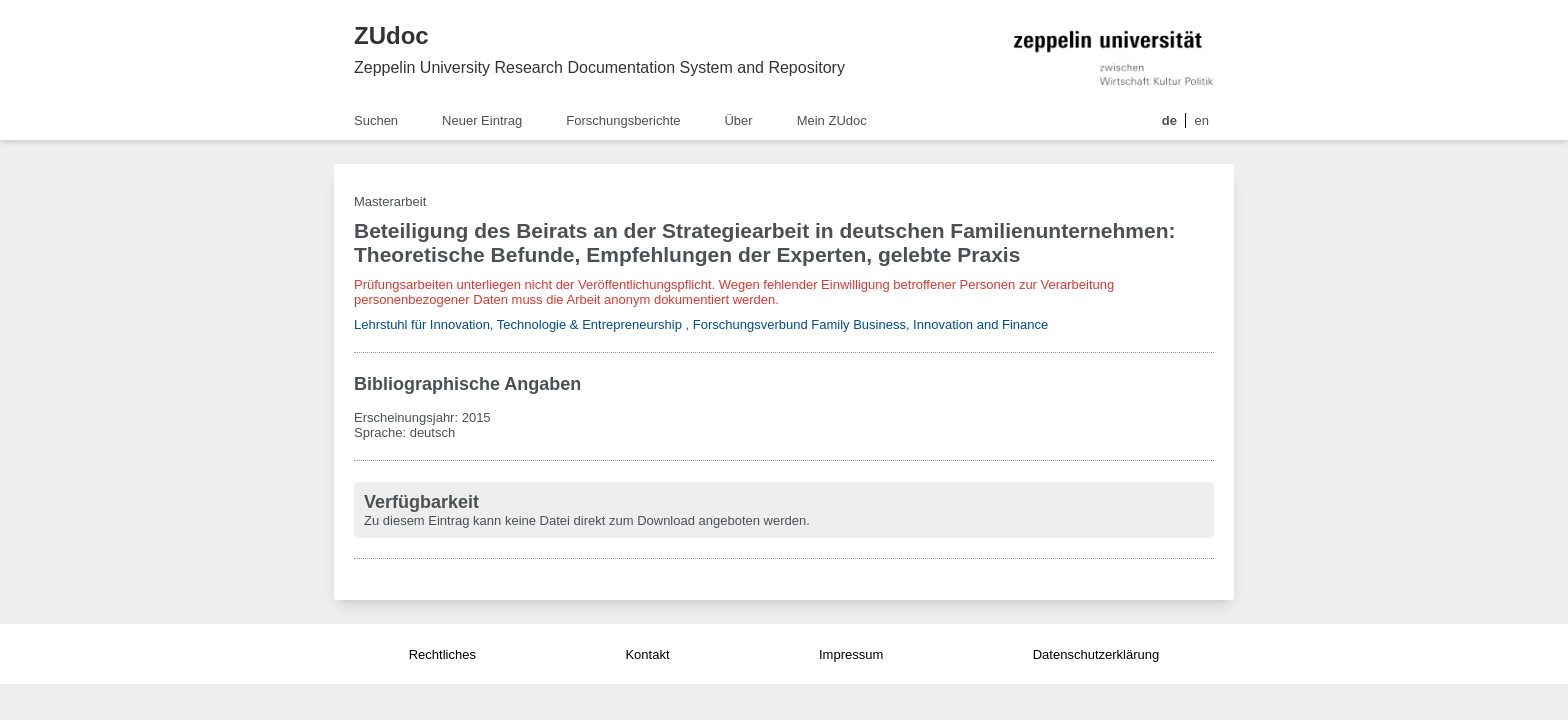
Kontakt (647, 654)
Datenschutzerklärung (1096, 654)
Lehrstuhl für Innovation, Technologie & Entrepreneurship (518, 324)
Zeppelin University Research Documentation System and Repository (599, 67)
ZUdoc (391, 35)
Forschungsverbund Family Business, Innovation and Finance (871, 324)
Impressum (851, 654)
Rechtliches (442, 654)
